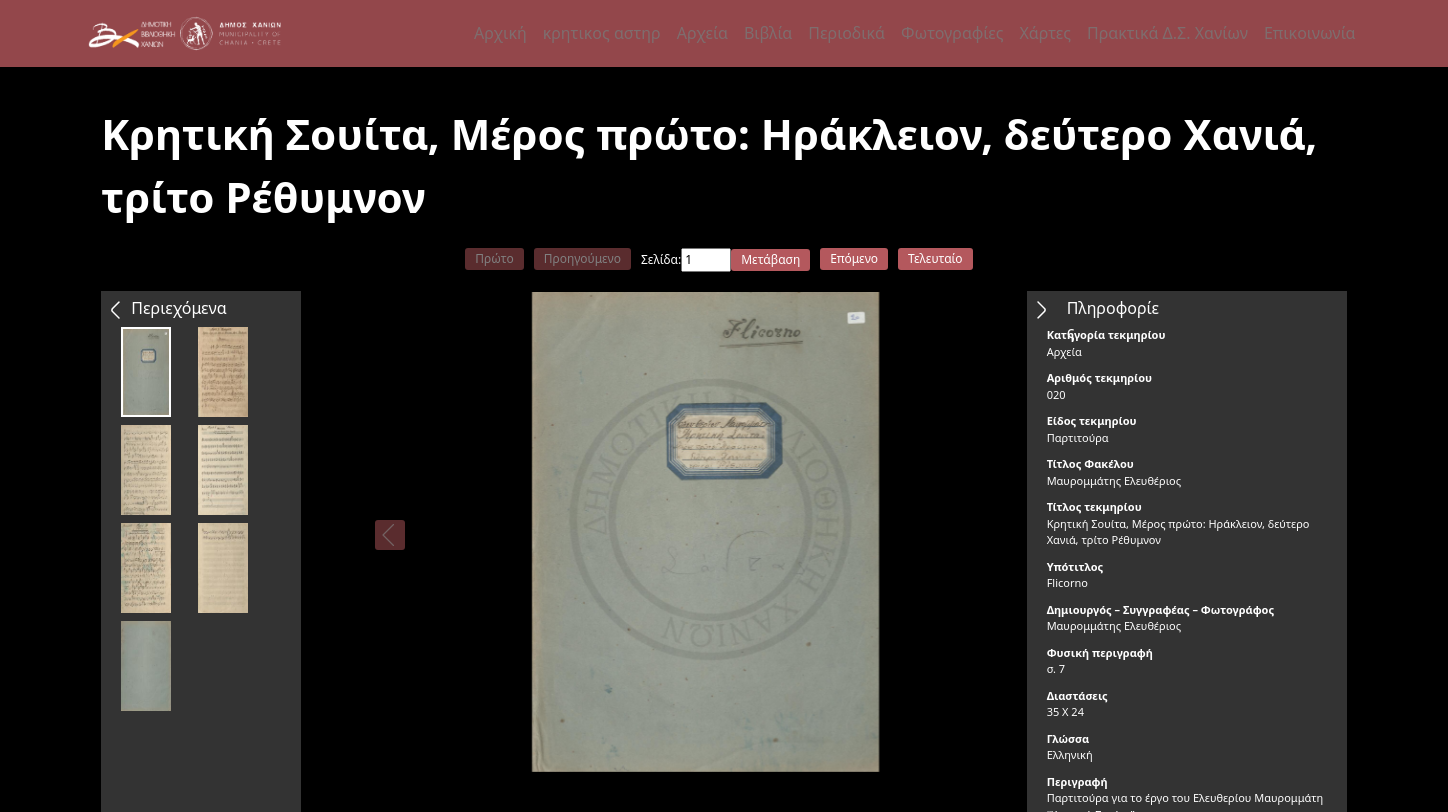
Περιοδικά (846, 33)
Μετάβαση (770, 259)
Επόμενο (854, 258)
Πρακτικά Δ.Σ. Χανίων (1167, 33)
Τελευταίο (935, 258)
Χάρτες (1044, 33)
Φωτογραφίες (952, 33)
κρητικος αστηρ (602, 33)
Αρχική (500, 33)
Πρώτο (494, 258)
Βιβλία (768, 33)
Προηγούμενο (582, 258)
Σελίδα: (661, 259)
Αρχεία (702, 33)
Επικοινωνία (1310, 33)
